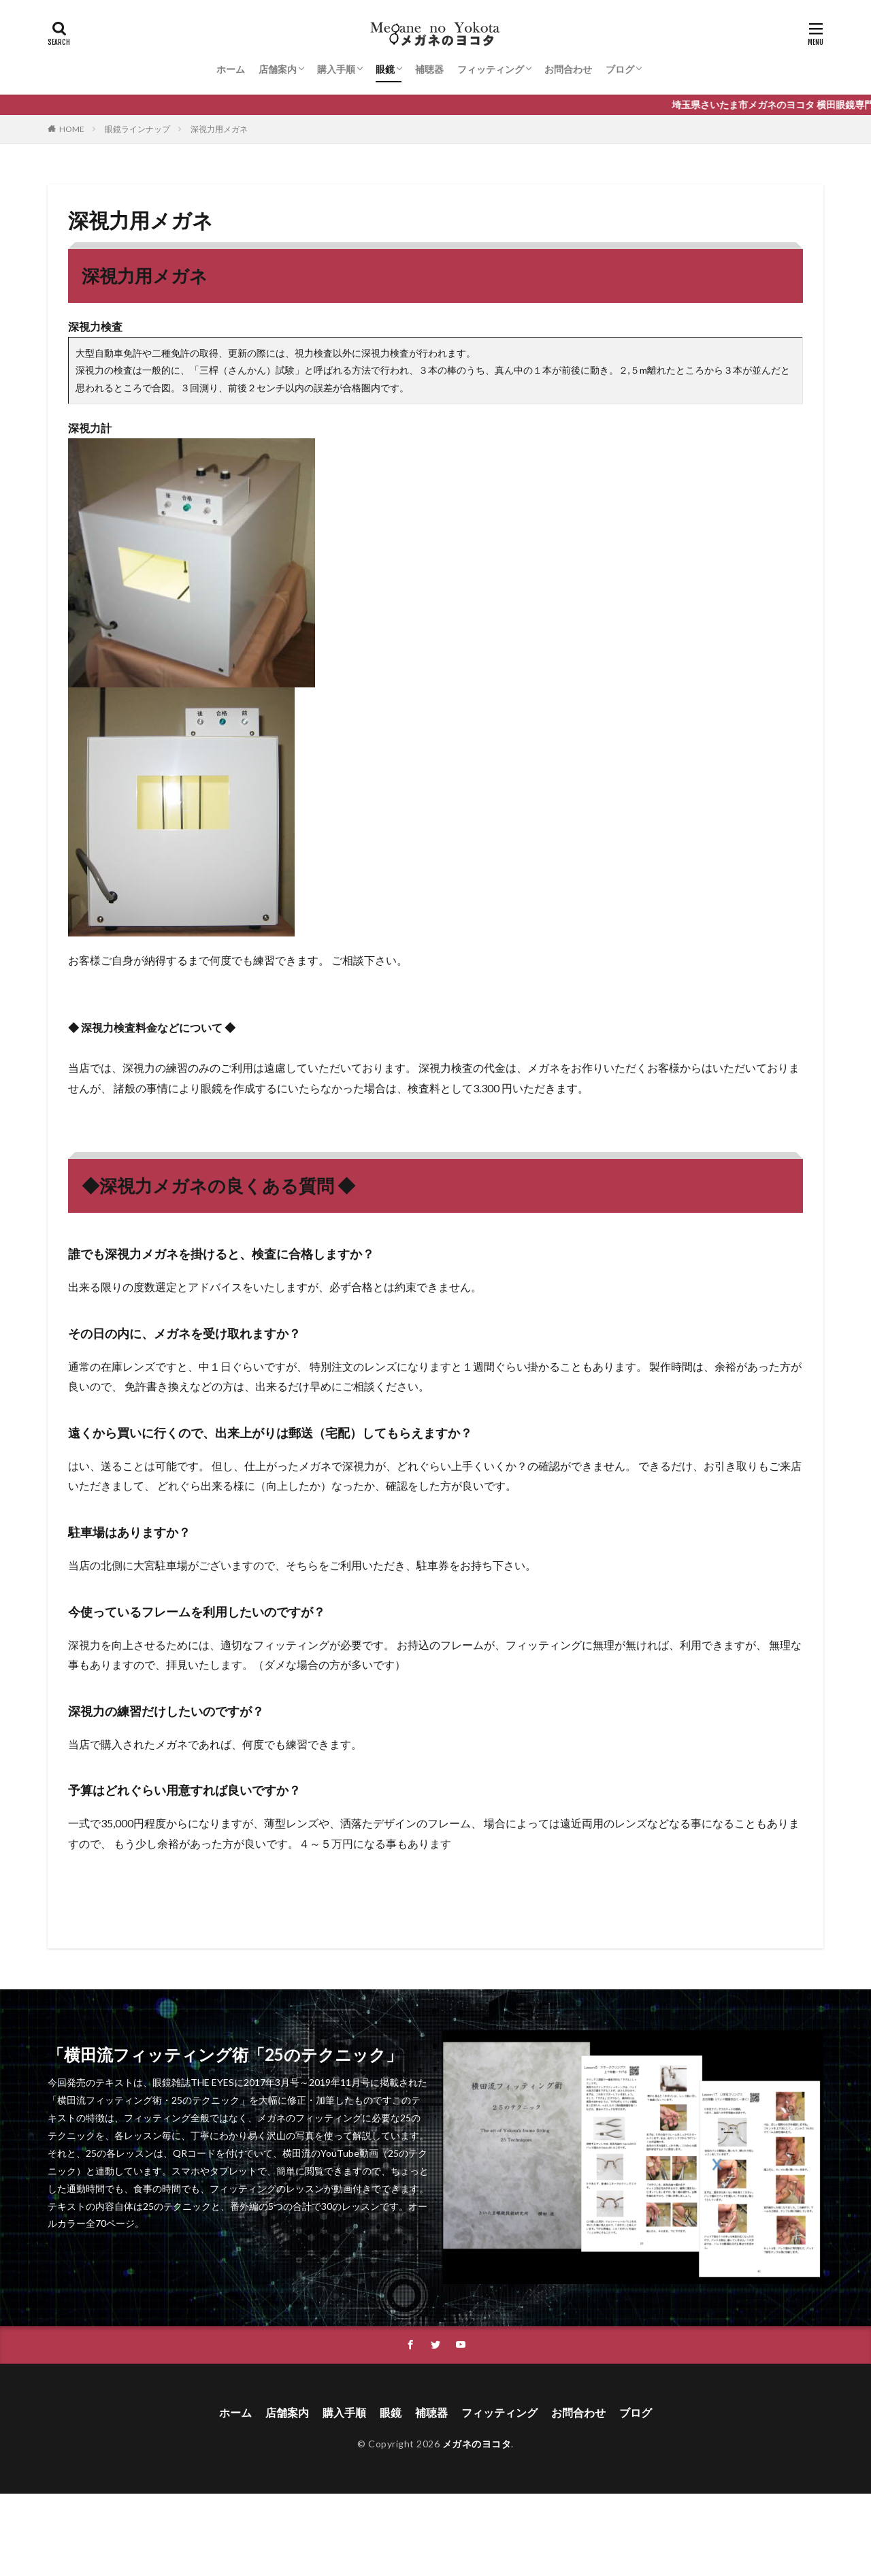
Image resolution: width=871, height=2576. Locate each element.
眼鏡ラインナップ (137, 129)
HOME (71, 129)
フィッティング (490, 69)
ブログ (620, 69)
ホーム (230, 69)
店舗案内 (278, 69)
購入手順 (336, 69)
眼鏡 (385, 69)
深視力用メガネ (219, 129)
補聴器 (429, 69)
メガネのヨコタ (477, 2443)
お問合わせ (568, 69)
